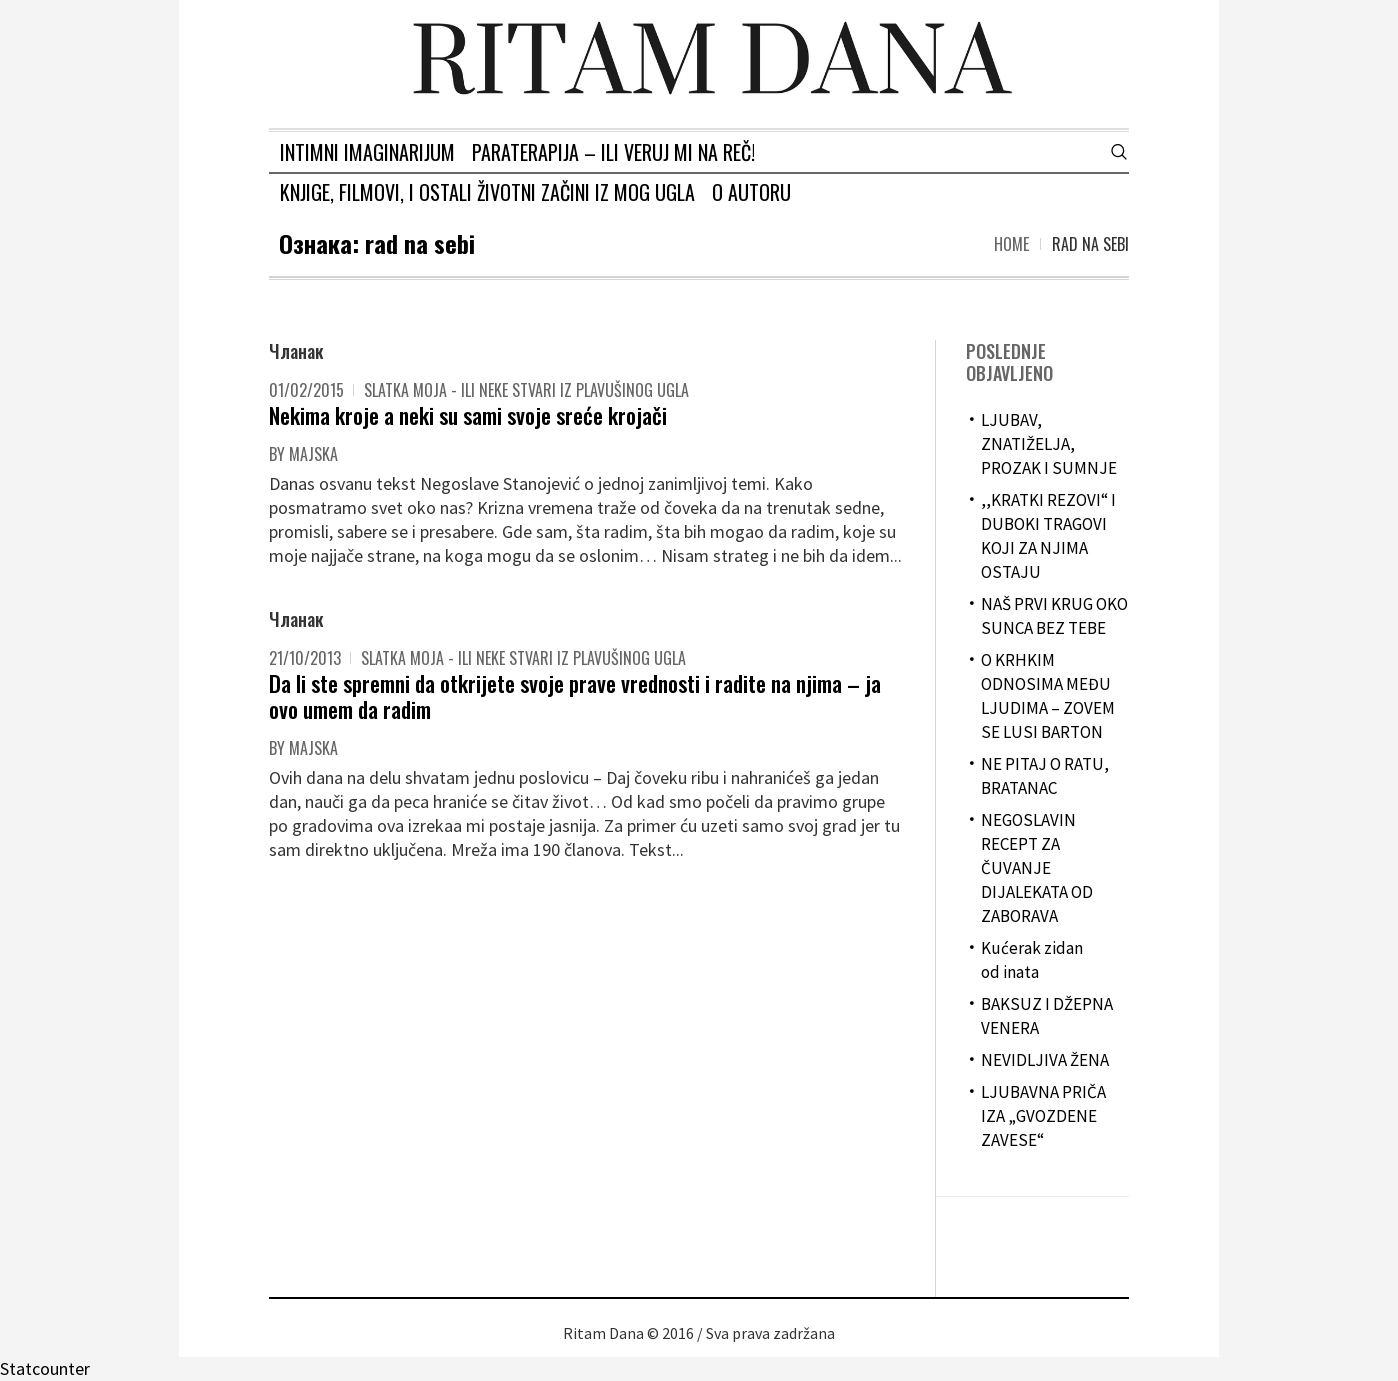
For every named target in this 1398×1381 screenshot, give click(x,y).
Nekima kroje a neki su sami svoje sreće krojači (468, 415)
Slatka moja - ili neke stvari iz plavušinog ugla (526, 390)
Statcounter (45, 1368)
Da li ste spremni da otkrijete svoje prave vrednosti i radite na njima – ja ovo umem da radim (575, 696)
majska (313, 454)
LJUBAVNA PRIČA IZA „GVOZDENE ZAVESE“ (1043, 1116)
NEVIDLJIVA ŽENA (1045, 1060)
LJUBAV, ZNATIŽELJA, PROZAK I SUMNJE (1049, 444)
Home (1011, 244)
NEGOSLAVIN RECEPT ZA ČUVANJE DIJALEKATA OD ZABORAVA (1037, 868)
